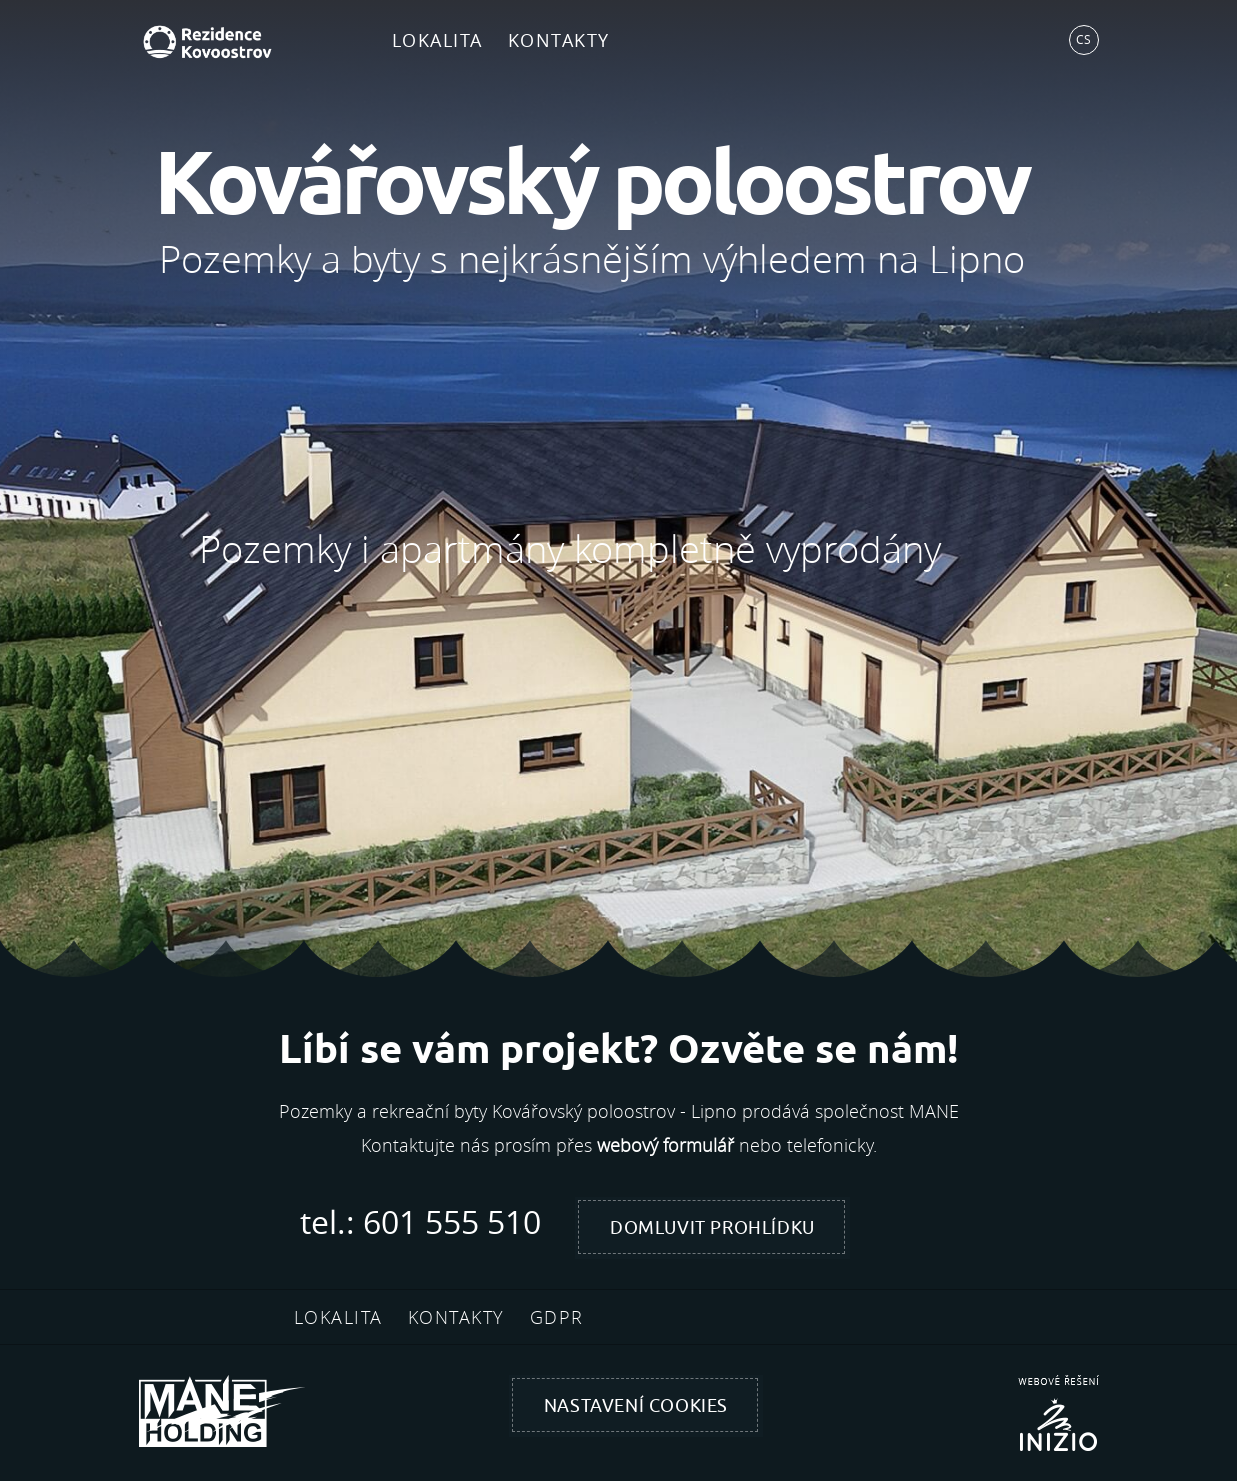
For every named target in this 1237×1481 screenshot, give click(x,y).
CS (1083, 39)
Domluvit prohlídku (712, 1228)
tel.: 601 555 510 (420, 1222)
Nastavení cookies (636, 1406)
